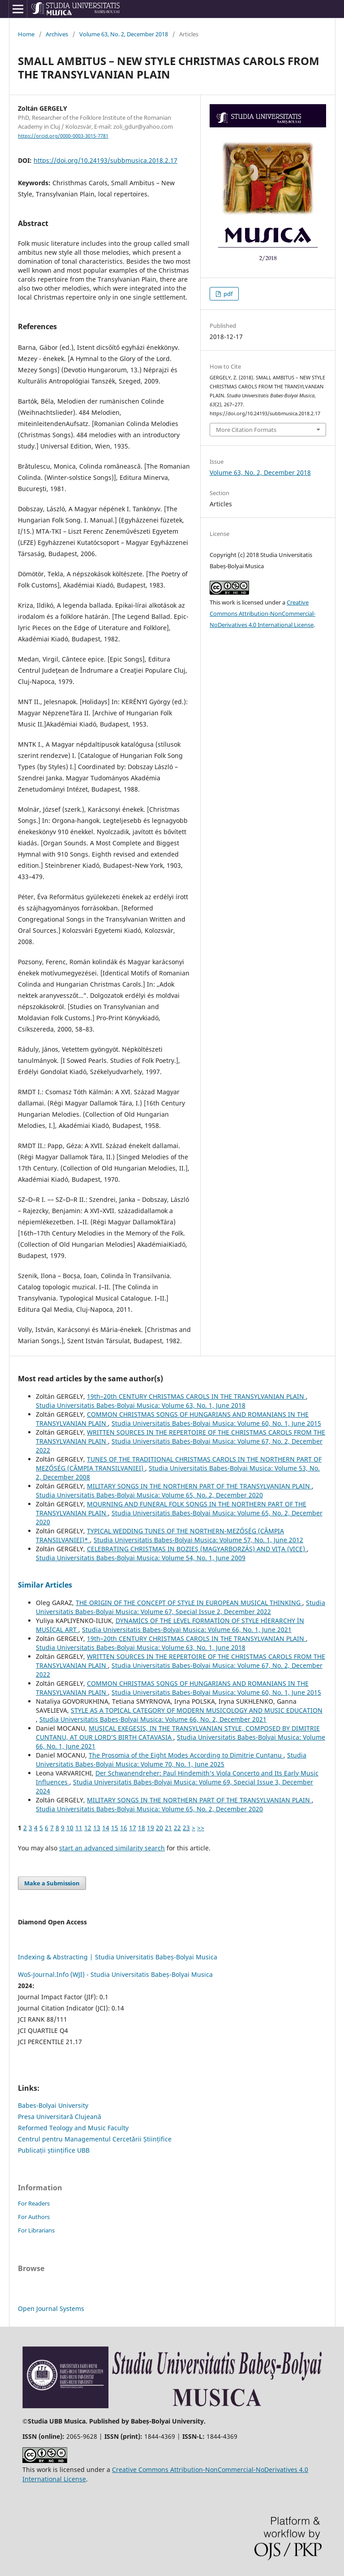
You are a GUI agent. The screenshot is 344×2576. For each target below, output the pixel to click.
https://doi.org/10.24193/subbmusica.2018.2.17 (105, 160)
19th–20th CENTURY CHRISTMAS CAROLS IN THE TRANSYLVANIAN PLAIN (196, 1396)
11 (78, 1827)
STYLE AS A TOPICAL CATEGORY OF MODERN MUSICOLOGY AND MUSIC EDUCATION (196, 1710)
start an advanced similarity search (112, 1848)
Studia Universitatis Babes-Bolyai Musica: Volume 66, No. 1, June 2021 (187, 1629)
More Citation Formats (246, 430)
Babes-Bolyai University (53, 2105)
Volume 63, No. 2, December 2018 (123, 34)
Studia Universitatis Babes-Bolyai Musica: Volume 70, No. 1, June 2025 (171, 1759)
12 (87, 1827)
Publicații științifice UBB (54, 2150)
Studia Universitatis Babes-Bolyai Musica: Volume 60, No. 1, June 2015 (216, 1423)
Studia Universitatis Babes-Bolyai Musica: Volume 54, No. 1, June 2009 (140, 1557)
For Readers (34, 2203)
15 (114, 1827)
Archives (57, 34)
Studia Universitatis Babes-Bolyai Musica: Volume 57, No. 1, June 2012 (198, 1540)
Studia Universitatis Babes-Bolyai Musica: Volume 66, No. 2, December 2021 (153, 1719)
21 (168, 1827)
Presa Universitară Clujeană (59, 2116)
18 (141, 1827)
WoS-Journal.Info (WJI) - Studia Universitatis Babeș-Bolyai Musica (115, 1974)
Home (26, 34)
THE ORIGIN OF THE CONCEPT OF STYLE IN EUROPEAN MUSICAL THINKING (189, 1602)
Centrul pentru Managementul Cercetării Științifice (95, 2139)
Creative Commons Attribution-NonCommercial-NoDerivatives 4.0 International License (262, 613)
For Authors (34, 2217)
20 (159, 1827)
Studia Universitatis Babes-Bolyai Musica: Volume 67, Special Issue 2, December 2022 (180, 1607)
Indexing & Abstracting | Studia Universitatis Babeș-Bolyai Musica (117, 1957)
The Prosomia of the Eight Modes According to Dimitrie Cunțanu (186, 1755)
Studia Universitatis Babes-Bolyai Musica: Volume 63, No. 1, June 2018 (140, 1405)
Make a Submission (52, 1883)
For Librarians (36, 2230)
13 (96, 1827)
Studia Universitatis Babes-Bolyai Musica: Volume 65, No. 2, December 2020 (149, 1495)
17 (132, 1827)
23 (186, 1827)
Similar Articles (45, 1585)
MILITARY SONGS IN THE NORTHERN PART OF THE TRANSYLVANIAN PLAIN (199, 1486)
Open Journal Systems (51, 2308)
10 (69, 1827)
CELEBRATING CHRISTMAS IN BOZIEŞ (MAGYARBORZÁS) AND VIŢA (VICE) (197, 1549)
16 (123, 1827)
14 (105, 1827)
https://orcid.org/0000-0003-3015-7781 (63, 136)
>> (200, 1827)
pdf (227, 294)
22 (177, 1827)
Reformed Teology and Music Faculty (73, 2127)
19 (150, 1827)
